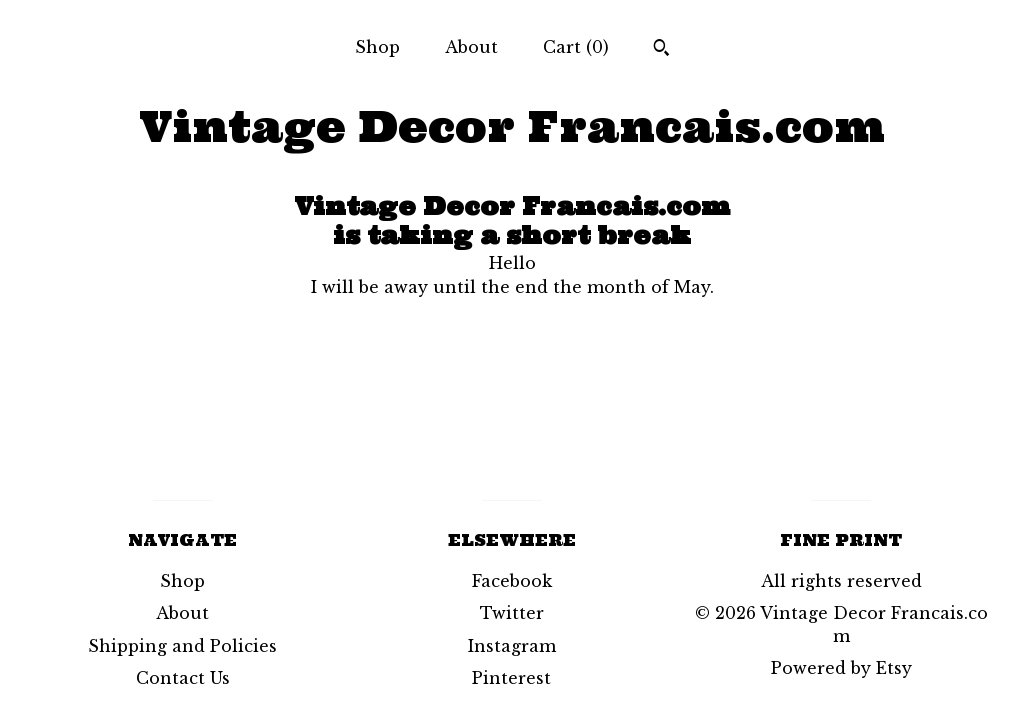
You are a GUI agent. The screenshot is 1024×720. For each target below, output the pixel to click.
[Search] (661, 50)
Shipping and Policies (182, 646)
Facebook (512, 581)
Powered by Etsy (841, 668)
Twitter (512, 613)
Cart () (576, 47)
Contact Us (183, 678)
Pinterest (511, 678)
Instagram (512, 646)
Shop (377, 47)
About (471, 47)
